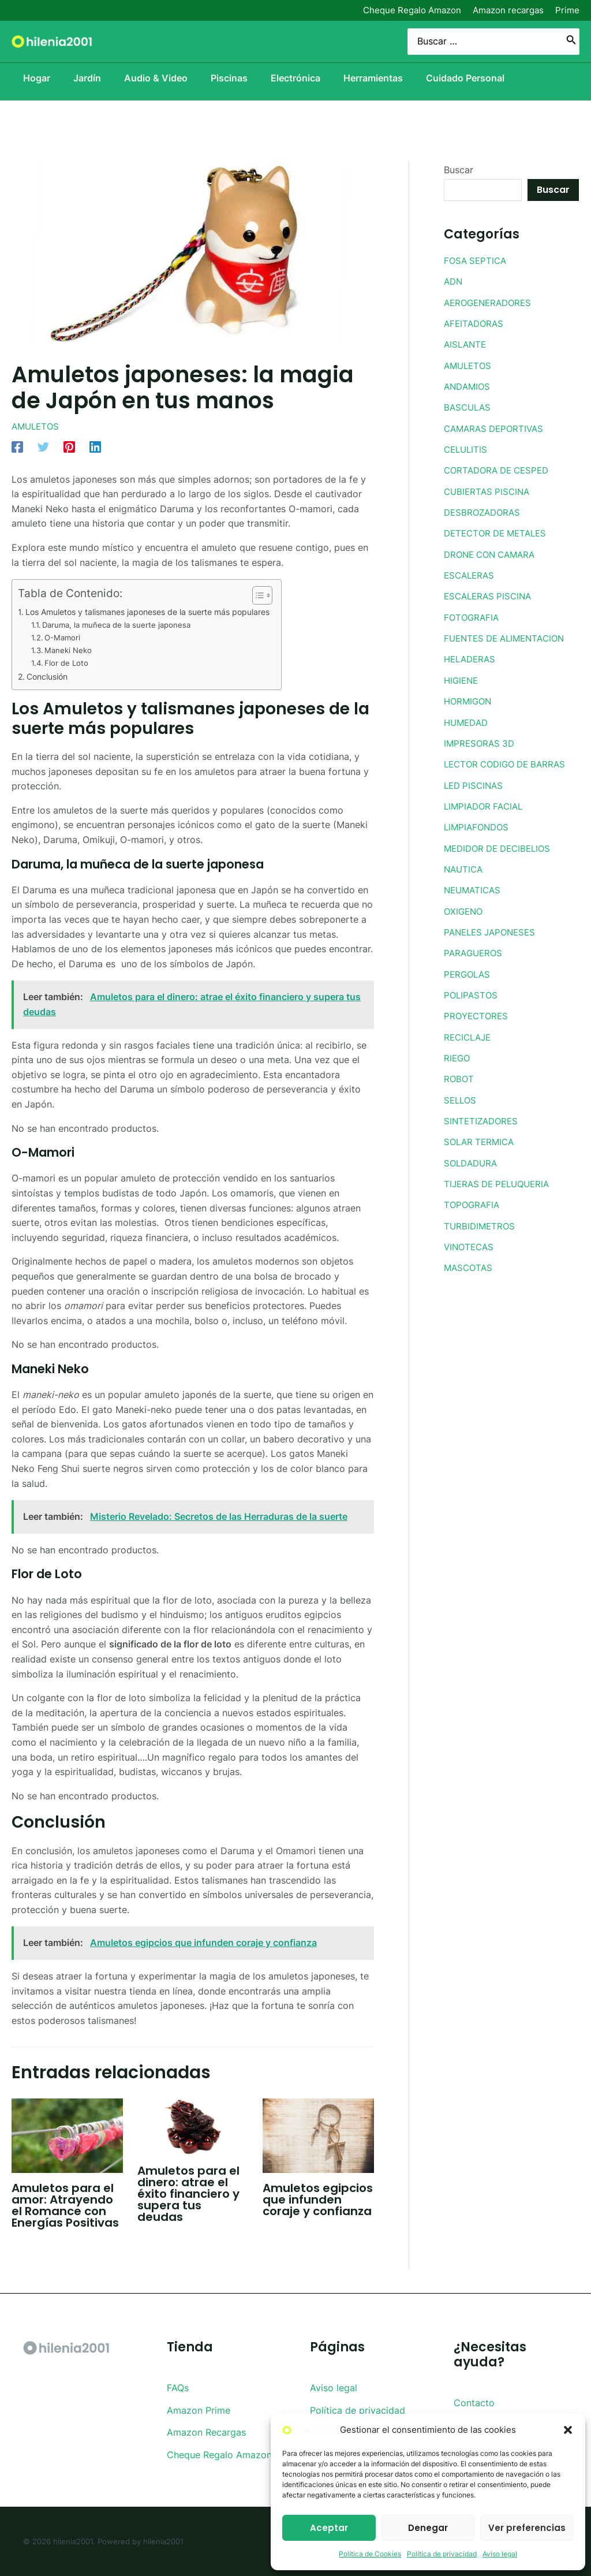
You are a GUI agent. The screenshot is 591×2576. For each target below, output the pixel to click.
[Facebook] (17, 446)
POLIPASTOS (472, 988)
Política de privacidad (442, 2553)
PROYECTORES (477, 1009)
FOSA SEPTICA (477, 260)
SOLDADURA (472, 1154)
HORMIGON (469, 697)
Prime (567, 10)
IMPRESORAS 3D (481, 738)
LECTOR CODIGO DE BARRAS (509, 759)
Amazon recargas (508, 10)
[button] (568, 2430)
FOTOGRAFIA (473, 614)
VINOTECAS (470, 1237)
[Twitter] (43, 446)
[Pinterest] (69, 446)
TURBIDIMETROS (481, 1216)
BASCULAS (468, 406)
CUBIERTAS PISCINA (489, 489)
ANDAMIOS (468, 385)
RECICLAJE (469, 1029)
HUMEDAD (467, 718)
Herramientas (384, 78)
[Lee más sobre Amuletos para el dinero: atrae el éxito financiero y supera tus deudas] (193, 2126)
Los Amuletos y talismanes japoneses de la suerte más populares (158, 611)
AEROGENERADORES (490, 302)
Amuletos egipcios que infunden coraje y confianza (318, 2199)
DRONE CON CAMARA (493, 551)
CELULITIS (467, 447)
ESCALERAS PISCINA (490, 593)
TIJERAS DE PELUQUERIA (500, 1175)
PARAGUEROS (474, 946)
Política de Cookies (370, 2553)
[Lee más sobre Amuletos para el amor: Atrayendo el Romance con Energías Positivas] (67, 2135)
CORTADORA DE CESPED (500, 468)
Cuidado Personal (481, 78)
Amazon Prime (198, 2410)
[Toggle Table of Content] (279, 595)
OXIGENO (464, 905)
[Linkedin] (95, 446)
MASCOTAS (469, 1258)
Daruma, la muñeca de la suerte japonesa (122, 624)
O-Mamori (64, 637)
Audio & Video (153, 78)
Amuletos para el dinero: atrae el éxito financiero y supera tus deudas (188, 2194)
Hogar (25, 78)
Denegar (428, 2528)
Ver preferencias (527, 2528)
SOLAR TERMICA (481, 1133)
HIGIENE (462, 676)
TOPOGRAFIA (473, 1196)
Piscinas (231, 78)
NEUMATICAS (474, 884)
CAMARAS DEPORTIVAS (496, 427)
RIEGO (458, 1050)
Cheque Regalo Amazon (412, 10)
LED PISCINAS (475, 780)
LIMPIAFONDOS (478, 821)
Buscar (458, 170)
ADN (454, 281)
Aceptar (329, 2528)
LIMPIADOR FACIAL (486, 801)
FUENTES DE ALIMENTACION (508, 634)
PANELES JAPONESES (493, 925)
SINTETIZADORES (483, 1113)
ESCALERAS (471, 572)
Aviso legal (499, 2553)
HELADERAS (471, 655)
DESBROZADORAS (484, 510)
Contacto (474, 2403)
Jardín (80, 78)
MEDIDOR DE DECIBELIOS (501, 842)
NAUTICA (464, 863)
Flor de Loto (68, 663)
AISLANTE (466, 343)
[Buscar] (571, 42)
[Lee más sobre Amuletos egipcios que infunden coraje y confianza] (318, 2135)
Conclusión (50, 676)
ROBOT (459, 1071)
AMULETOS (37, 426)
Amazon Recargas (206, 2432)
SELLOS (461, 1092)
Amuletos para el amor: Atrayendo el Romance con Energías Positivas (65, 2205)
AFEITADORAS (475, 323)
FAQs (178, 2388)
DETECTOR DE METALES (499, 530)
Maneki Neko (71, 650)
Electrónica (302, 78)
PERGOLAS (468, 967)
